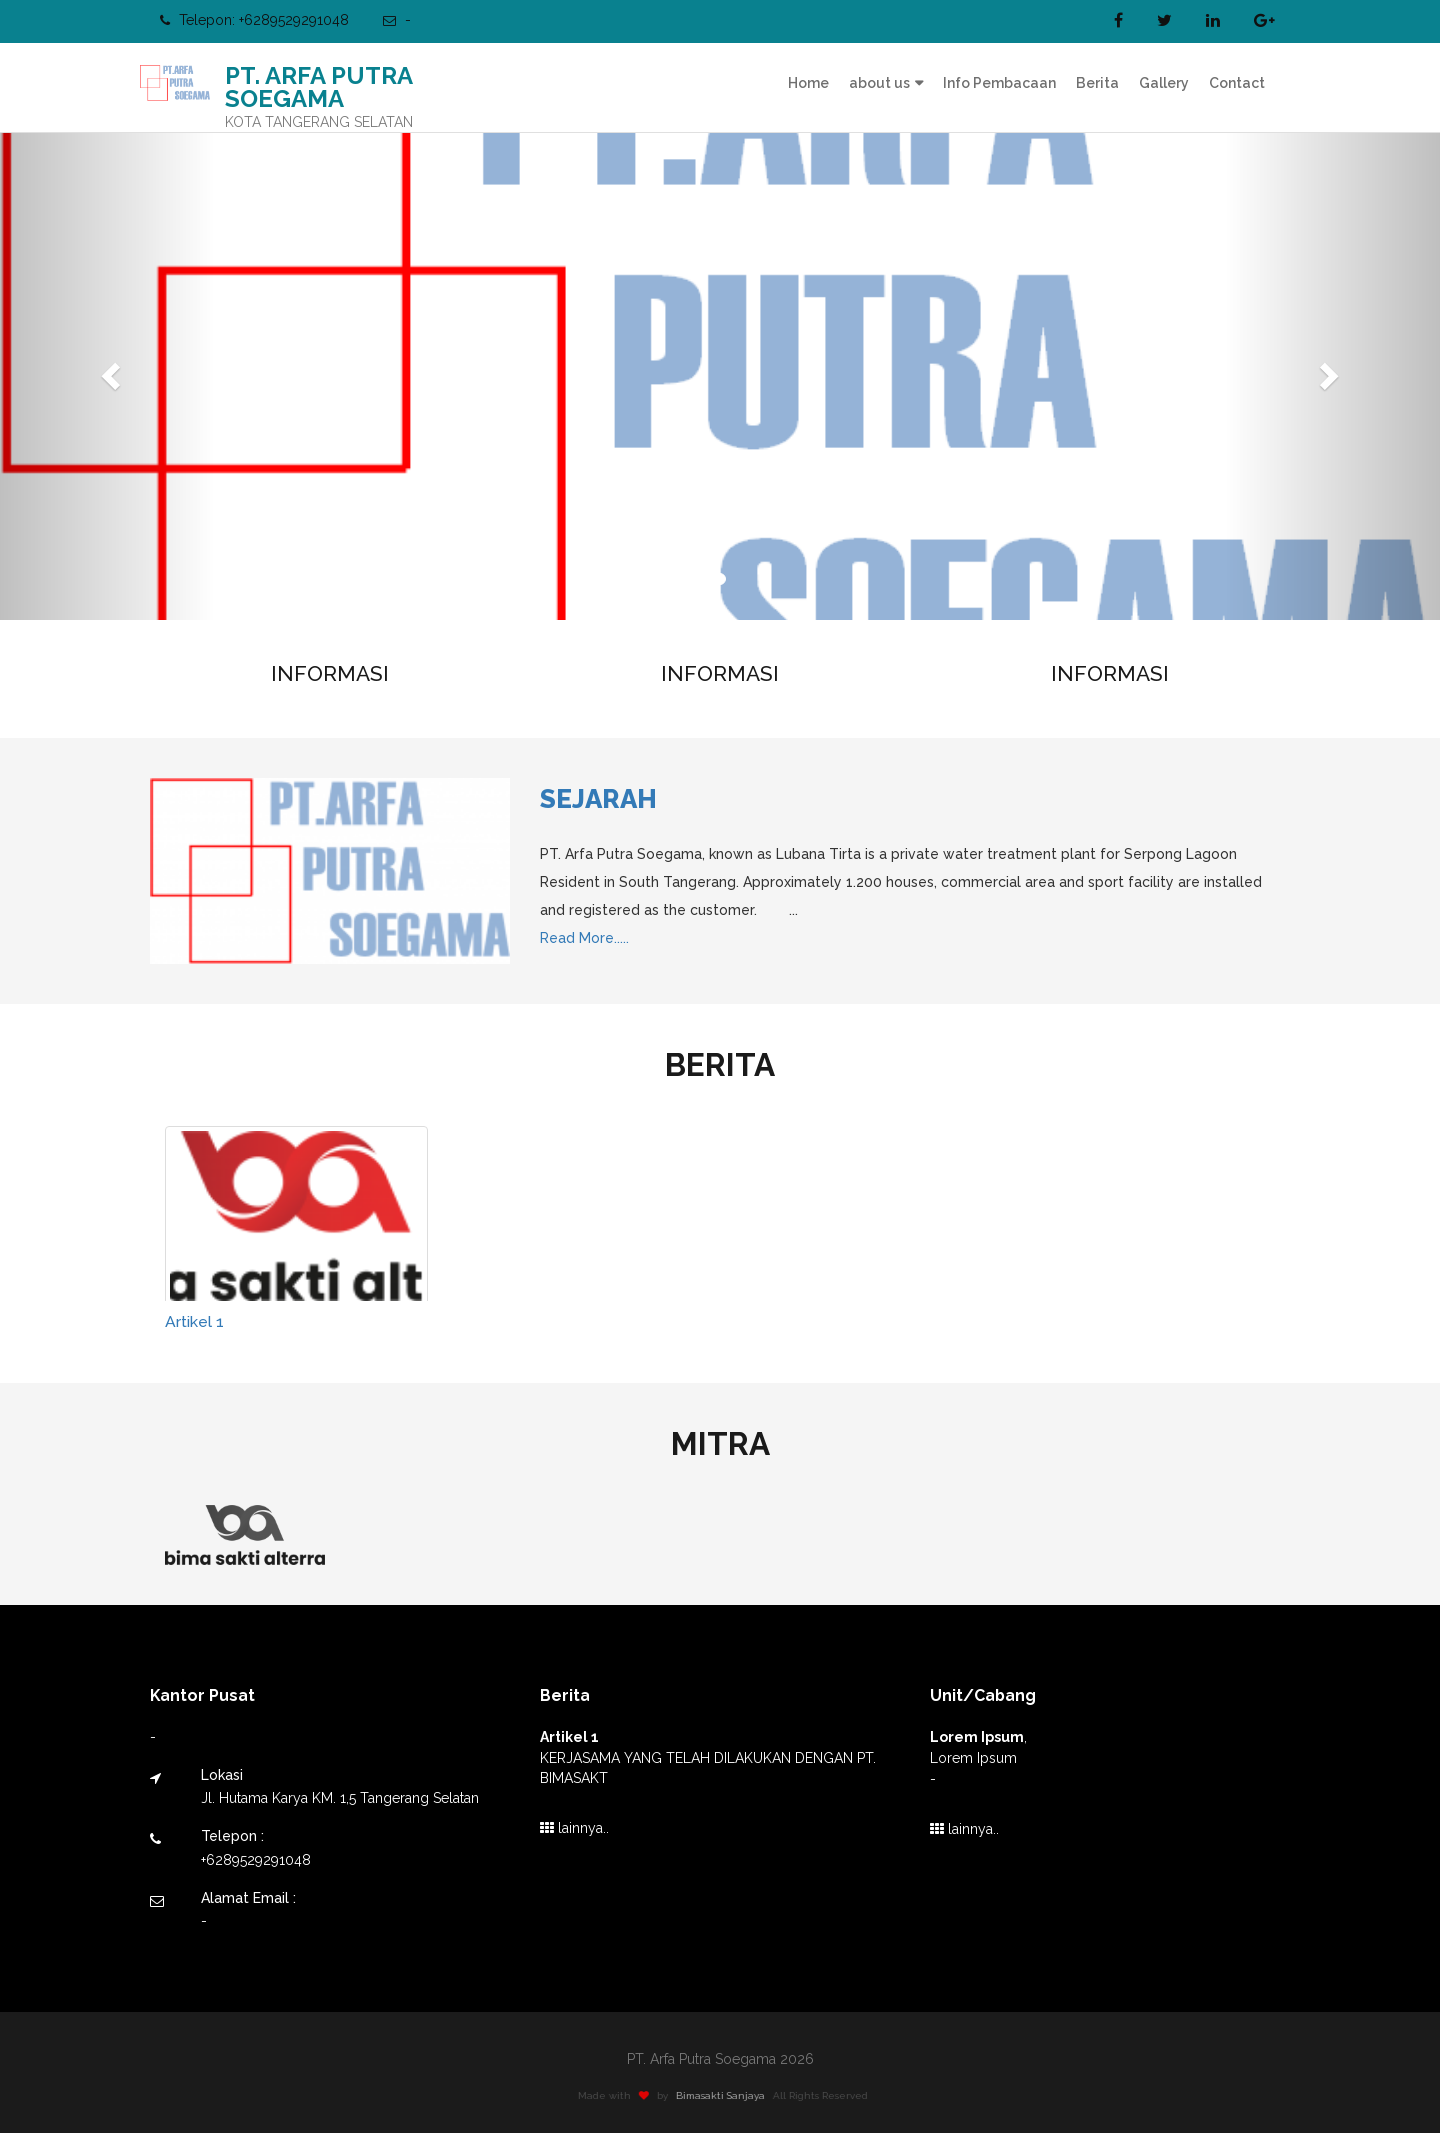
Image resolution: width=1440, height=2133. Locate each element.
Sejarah (598, 799)
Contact (1237, 83)
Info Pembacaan (999, 83)
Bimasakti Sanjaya (726, 2095)
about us (879, 83)
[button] (108, 370)
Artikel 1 (194, 1321)
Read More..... (584, 938)
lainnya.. (574, 1828)
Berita (1097, 83)
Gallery (1164, 83)
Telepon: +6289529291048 (254, 20)
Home (808, 83)
